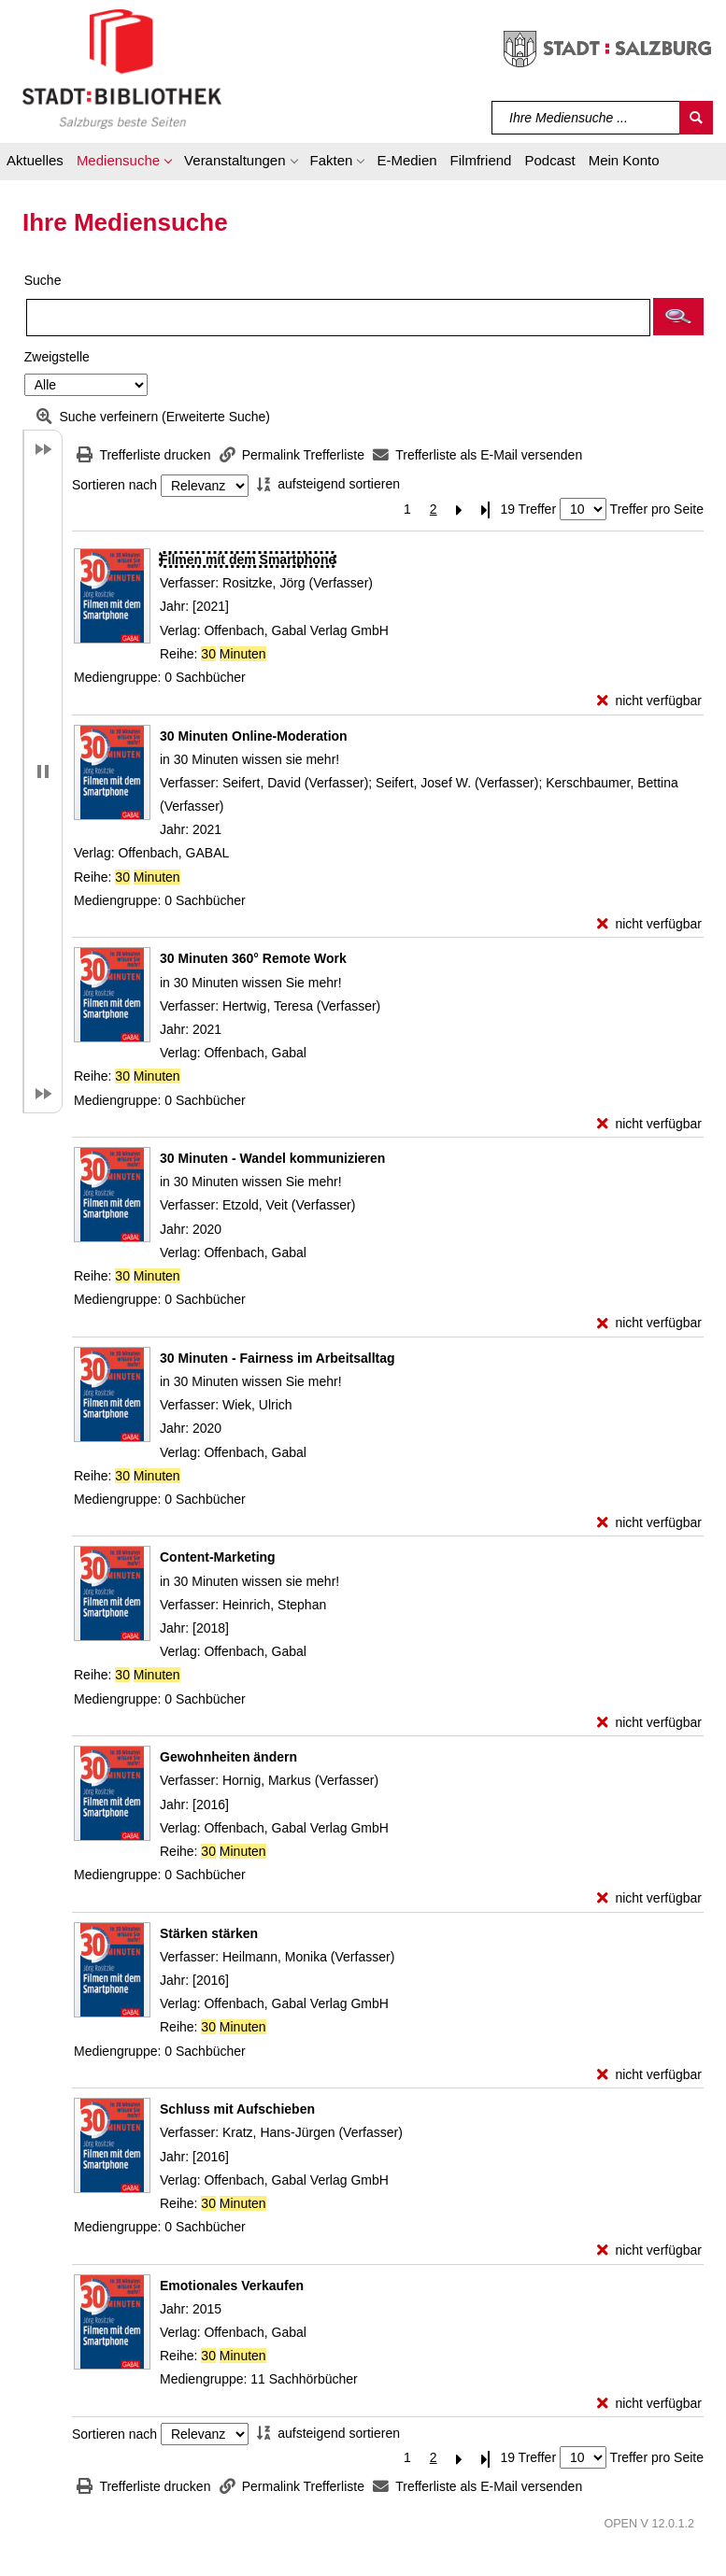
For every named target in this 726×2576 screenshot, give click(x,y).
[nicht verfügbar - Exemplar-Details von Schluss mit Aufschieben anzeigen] (649, 2250)
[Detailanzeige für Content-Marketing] (218, 1557)
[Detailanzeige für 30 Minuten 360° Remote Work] (253, 958)
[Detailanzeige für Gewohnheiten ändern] (228, 1756)
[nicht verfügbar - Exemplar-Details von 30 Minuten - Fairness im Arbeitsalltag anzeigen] (649, 1523)
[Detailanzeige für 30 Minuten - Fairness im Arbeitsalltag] (277, 1358)
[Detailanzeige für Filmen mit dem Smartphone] (247, 559)
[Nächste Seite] (459, 509)
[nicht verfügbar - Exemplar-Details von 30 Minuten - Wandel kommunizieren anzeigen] (649, 1323)
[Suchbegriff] (586, 118)
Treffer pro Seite (657, 509)
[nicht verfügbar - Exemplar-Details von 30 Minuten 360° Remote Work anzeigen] (649, 1124)
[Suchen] (696, 117)
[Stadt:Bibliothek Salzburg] (121, 68)
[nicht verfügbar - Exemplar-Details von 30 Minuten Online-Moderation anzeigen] (649, 924)
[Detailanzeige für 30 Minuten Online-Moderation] (254, 736)
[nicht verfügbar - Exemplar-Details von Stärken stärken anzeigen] (649, 2075)
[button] (124, 163)
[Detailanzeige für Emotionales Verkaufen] (232, 2285)
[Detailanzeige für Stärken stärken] (209, 1933)
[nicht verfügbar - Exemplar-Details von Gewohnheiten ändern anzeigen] (649, 1898)
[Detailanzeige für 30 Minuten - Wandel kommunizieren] (272, 1158)
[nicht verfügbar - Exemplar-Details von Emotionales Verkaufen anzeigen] (649, 2403)
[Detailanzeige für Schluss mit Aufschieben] (237, 2109)
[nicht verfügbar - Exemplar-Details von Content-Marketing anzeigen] (649, 1722)
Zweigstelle (57, 356)
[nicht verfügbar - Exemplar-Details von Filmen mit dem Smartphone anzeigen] (649, 701)
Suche (43, 280)
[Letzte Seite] (486, 509)
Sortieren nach (114, 485)
